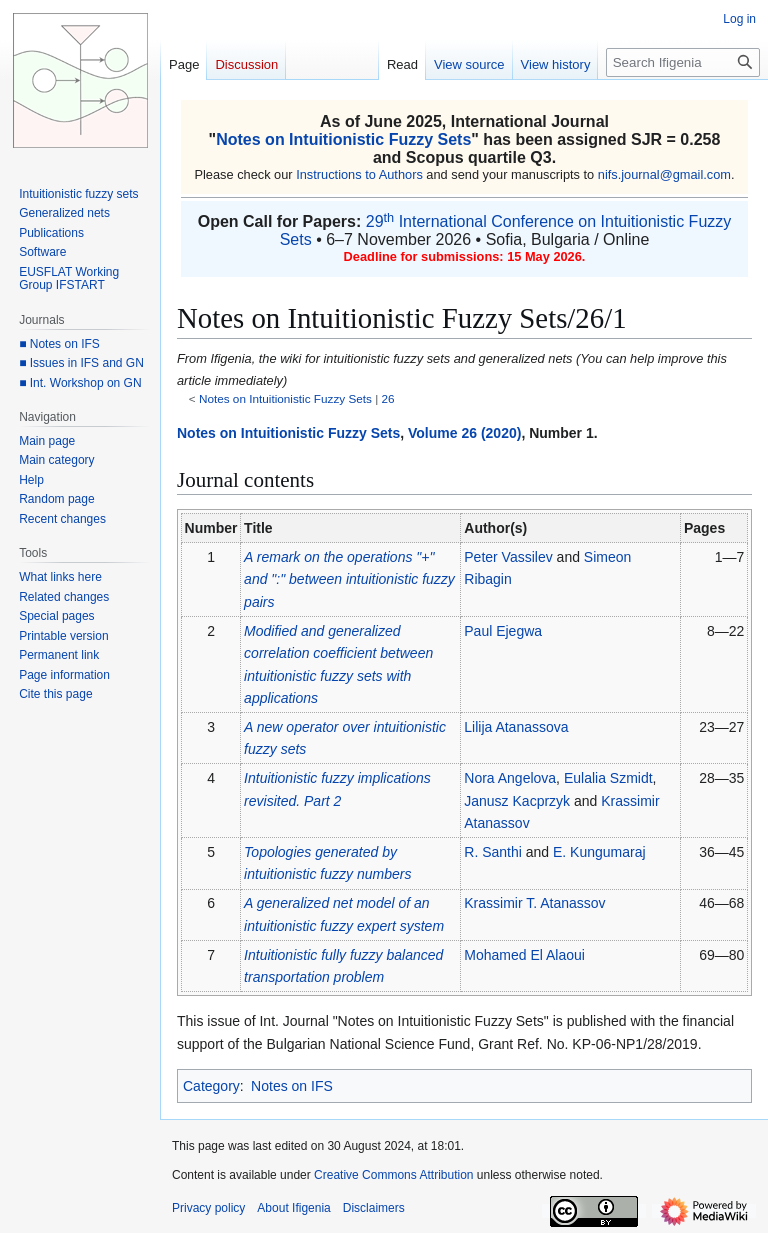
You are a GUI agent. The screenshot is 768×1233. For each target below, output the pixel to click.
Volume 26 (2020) (464, 433)
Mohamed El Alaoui (524, 955)
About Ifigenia (293, 1208)
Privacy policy (208, 1208)
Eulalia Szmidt (608, 778)
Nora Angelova (510, 778)
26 (388, 398)
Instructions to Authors (359, 174)
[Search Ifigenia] (683, 62)
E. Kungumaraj (599, 852)
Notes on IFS (292, 1086)
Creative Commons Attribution (393, 1175)
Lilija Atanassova (516, 727)
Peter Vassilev (508, 557)
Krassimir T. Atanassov (534, 903)
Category (211, 1086)
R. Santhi (493, 852)
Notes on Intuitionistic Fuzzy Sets (343, 139)
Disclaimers (374, 1208)
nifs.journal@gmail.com (664, 174)
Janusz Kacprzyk (517, 801)
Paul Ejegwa (503, 631)
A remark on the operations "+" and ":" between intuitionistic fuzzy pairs (349, 579)
